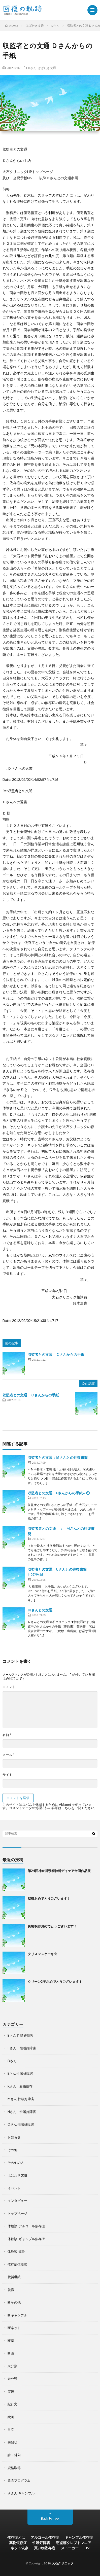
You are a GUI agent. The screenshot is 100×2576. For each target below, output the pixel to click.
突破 (11, 2391)
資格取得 (14, 2468)
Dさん (32, 67)
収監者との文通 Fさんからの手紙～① (59, 1493)
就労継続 (14, 2277)
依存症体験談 (17, 2264)
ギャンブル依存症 (79, 2537)
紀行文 (12, 2404)
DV (87, 2548)
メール (8, 1754)
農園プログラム (19, 2480)
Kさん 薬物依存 (20, 2086)
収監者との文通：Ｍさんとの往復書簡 (58, 1457)
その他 (12, 2150)
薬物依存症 (18, 2542)
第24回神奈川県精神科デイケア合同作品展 (59, 1871)
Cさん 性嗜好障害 (22, 2048)
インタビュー (17, 2201)
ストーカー (70, 2548)
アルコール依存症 (45, 2537)
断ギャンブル (17, 2315)
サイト (7, 1774)
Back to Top (50, 2518)
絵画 (11, 2417)
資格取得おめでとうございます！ (52, 1926)
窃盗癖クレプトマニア (73, 2542)
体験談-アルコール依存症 (26, 2226)
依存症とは (16, 2537)
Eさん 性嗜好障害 (20, 2073)
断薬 (11, 2341)
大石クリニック (63, 2563)
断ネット (14, 2328)
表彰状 (12, 2442)
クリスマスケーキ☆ (42, 1954)
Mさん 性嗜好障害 (21, 2099)
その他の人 (16, 2163)
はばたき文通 (47, 67)
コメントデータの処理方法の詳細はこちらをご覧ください (51, 1808)
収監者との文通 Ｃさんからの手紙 (56, 1354)
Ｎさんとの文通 (40, 1610)
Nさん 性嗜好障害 (22, 2112)
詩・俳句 (14, 2455)
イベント (14, 2188)
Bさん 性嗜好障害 (20, 2035)
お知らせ (14, 2137)
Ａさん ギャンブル (21, 2493)
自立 (11, 2429)
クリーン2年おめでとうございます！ (55, 1982)
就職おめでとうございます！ (49, 1898)
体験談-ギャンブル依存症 (26, 2239)
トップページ (17, 2213)
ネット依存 (19, 2548)
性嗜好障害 (41, 2542)
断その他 (14, 2302)
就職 (11, 2290)
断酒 (11, 2353)
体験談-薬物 (16, 2251)
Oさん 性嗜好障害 (21, 2124)
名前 (7, 1735)
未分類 (12, 2366)
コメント (9, 1686)
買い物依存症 (44, 2548)
